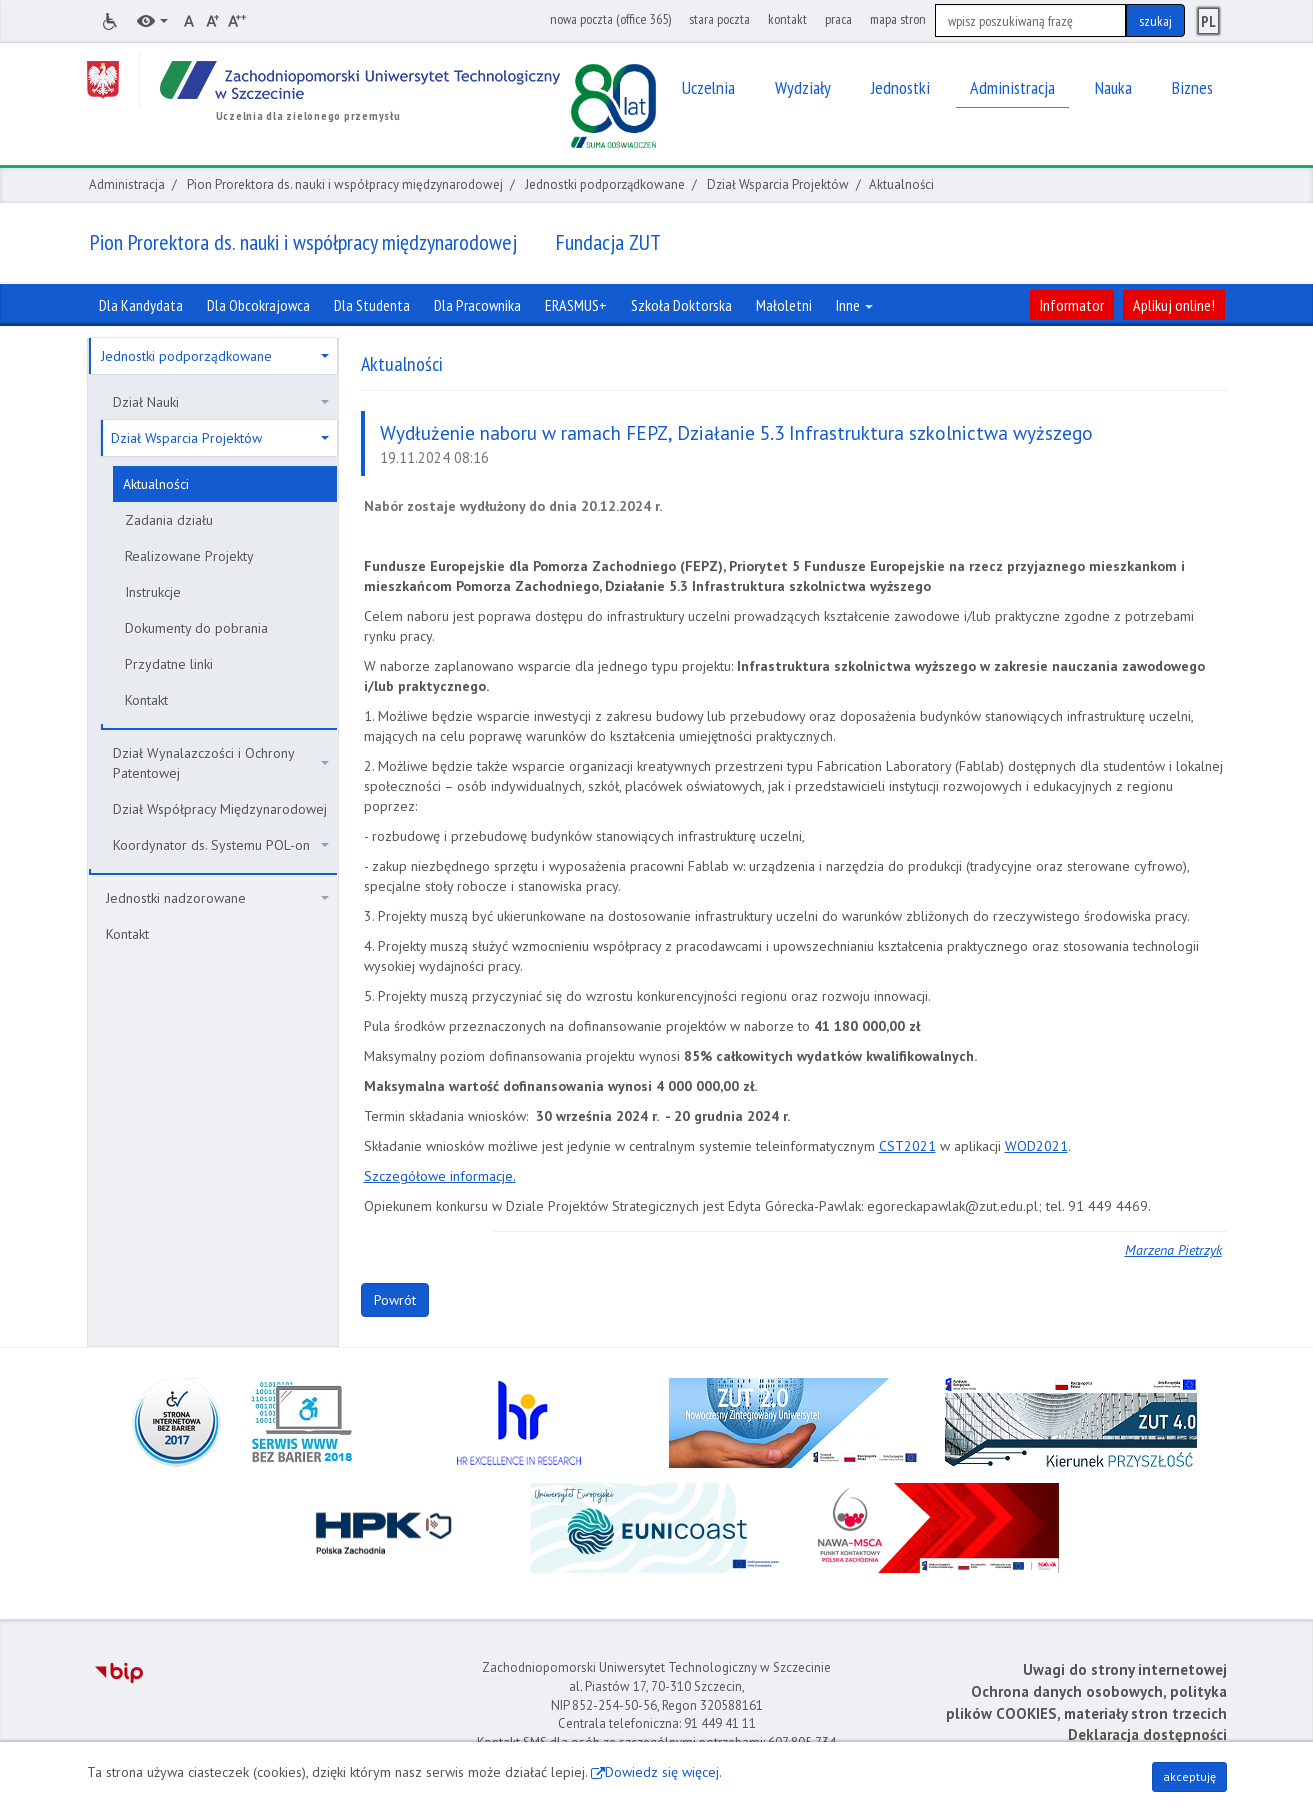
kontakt (787, 19)
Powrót (395, 1300)
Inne (854, 305)
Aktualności (156, 484)
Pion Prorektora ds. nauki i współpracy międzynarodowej (345, 184)
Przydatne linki (169, 664)
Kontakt (146, 700)
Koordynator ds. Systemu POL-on (221, 845)
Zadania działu (169, 520)
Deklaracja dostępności (1147, 1734)
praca (838, 19)
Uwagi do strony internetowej (1125, 1669)
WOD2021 (1036, 1146)
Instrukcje (153, 592)
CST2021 (907, 1146)
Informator (1072, 305)
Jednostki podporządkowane (605, 184)
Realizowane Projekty (189, 556)
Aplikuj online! (1174, 305)
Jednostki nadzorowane (217, 898)
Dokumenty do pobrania (196, 628)
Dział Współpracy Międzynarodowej (220, 809)
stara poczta (719, 19)
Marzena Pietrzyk (1173, 1250)
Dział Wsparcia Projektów (778, 184)
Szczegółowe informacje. (440, 1176)
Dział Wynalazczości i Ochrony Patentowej (221, 763)
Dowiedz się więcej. (663, 1772)
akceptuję (1189, 1776)
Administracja (127, 184)
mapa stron (898, 19)
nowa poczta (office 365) (610, 19)
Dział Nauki (221, 402)
